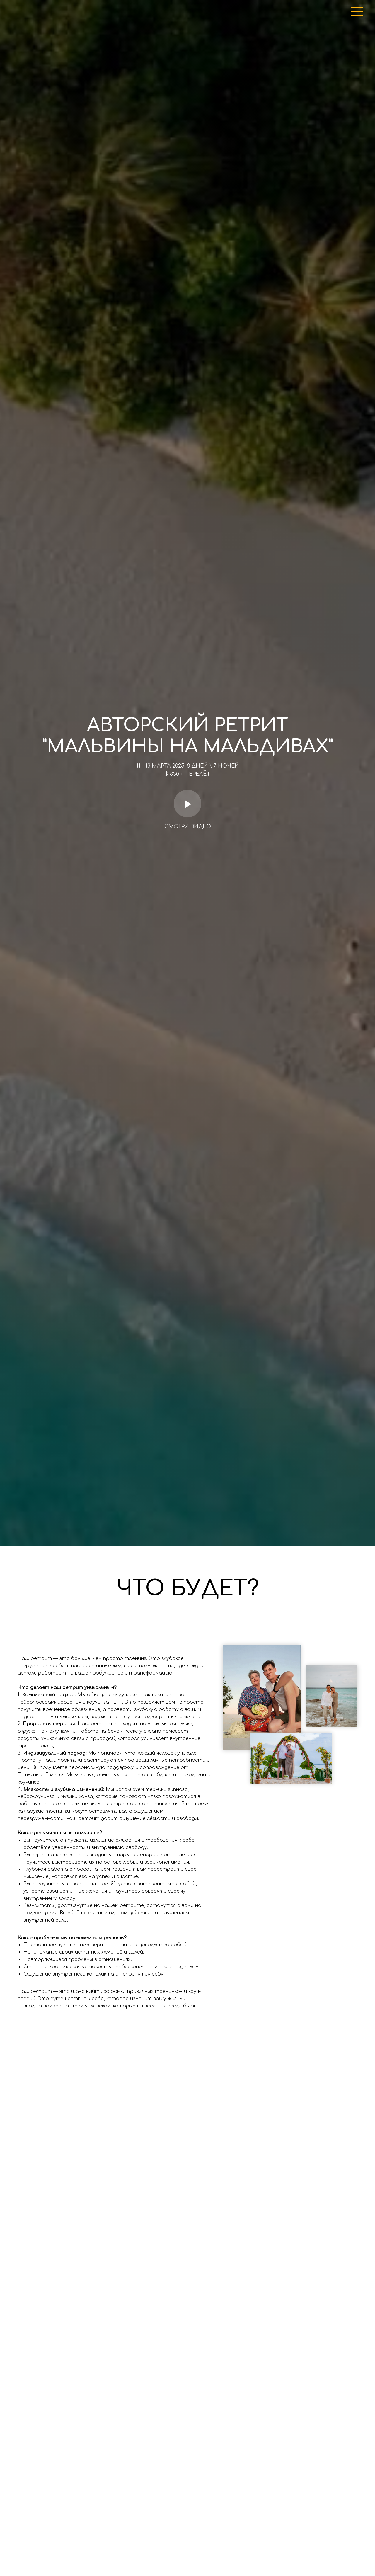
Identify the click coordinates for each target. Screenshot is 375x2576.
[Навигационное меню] (357, 11)
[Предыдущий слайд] (15, 2190)
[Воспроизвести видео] (187, 803)
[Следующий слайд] (359, 2190)
